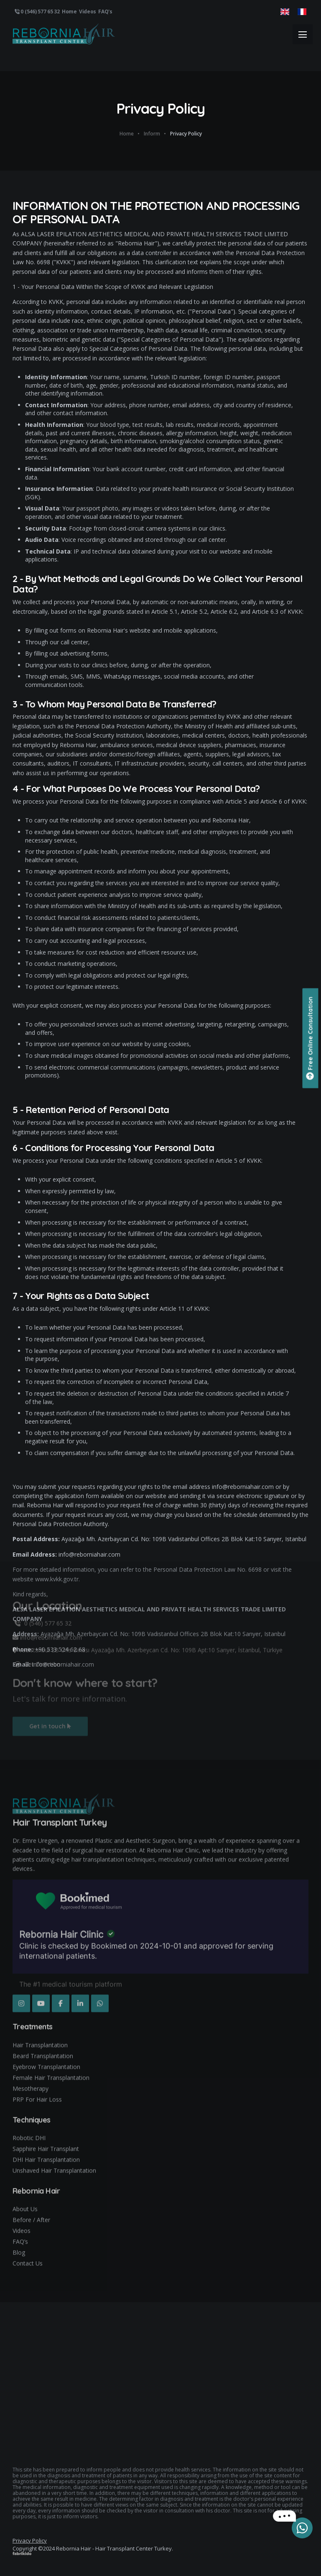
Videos (87, 11)
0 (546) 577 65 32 (37, 11)
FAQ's (105, 11)
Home (69, 11)
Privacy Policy (30, 2540)
